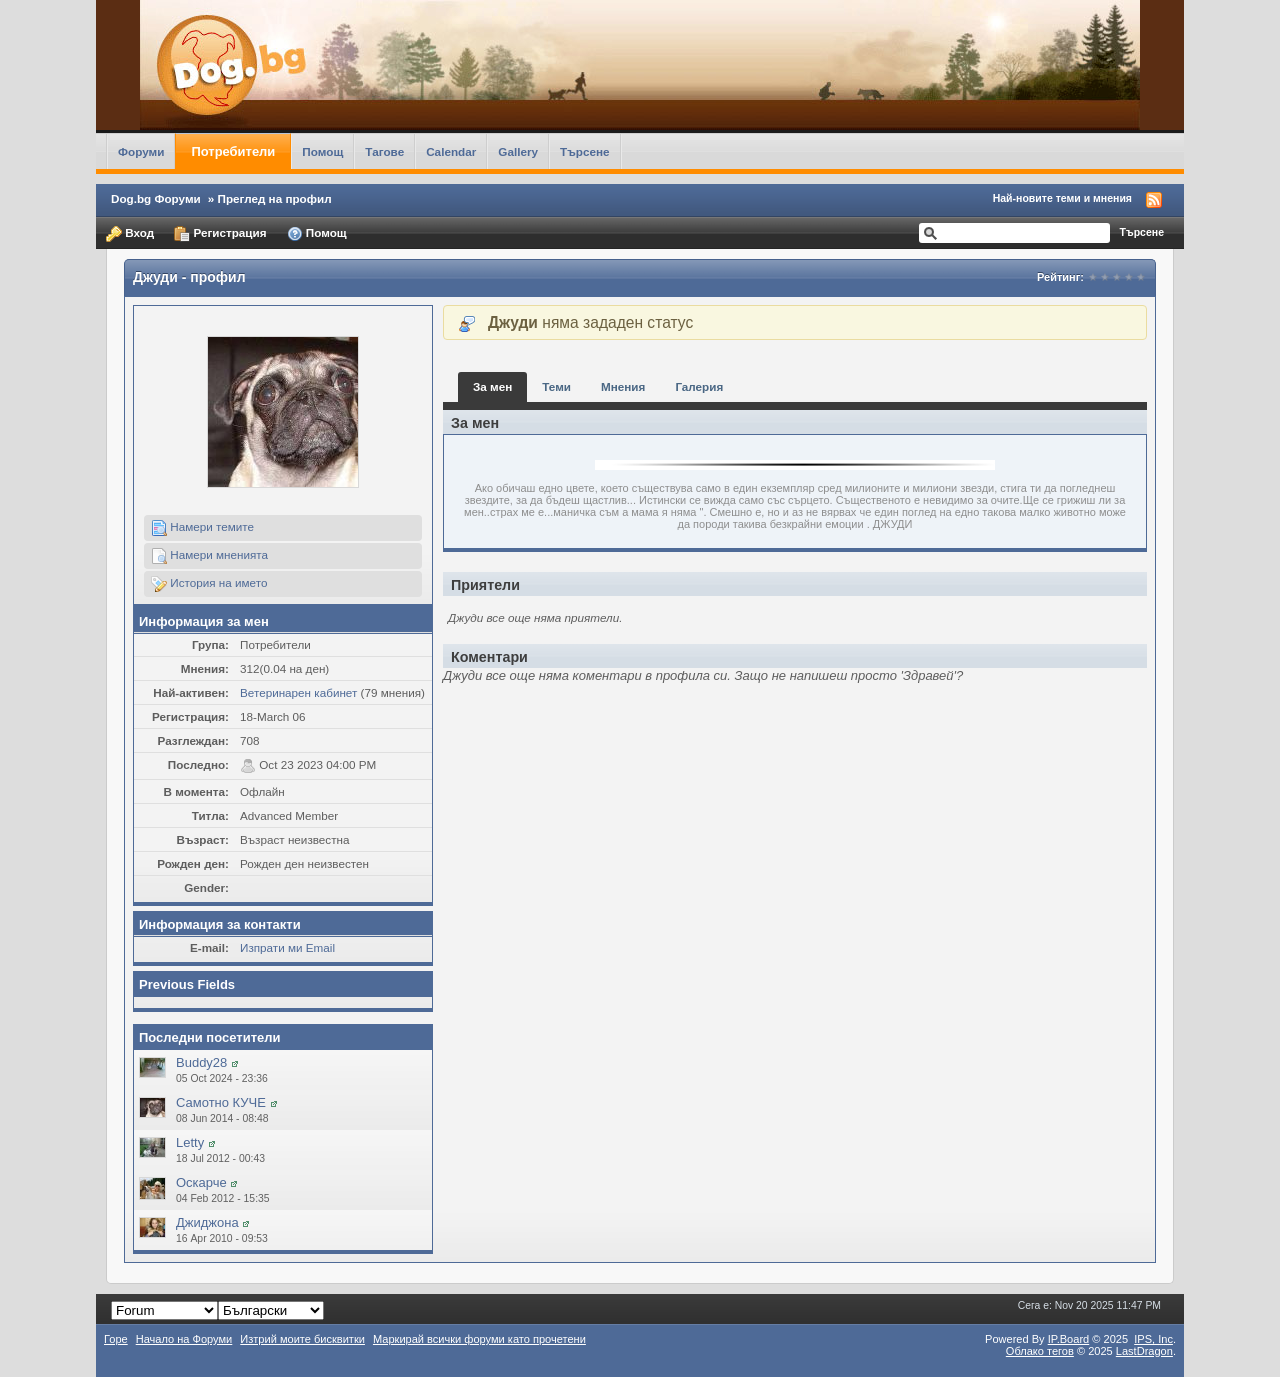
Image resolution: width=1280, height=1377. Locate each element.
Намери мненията (209, 556)
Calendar (451, 151)
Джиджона (207, 1222)
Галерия (699, 386)
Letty (190, 1142)
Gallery (518, 151)
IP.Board (1069, 1339)
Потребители (233, 151)
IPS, (1153, 1339)
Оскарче (201, 1182)
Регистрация (220, 234)
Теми (556, 386)
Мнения (623, 386)
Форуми (141, 151)
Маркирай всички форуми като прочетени (479, 1339)
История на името (209, 584)
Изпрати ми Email (287, 947)
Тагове (384, 151)
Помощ (322, 151)
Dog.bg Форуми (156, 198)
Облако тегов (1040, 1351)
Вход (130, 234)
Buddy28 (201, 1062)
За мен (492, 386)
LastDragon (1144, 1351)
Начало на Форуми (184, 1339)
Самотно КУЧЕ (221, 1102)
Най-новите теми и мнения (1062, 198)
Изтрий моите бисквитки (302, 1339)
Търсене (585, 151)
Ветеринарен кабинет (298, 692)
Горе (116, 1339)
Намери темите (202, 528)
